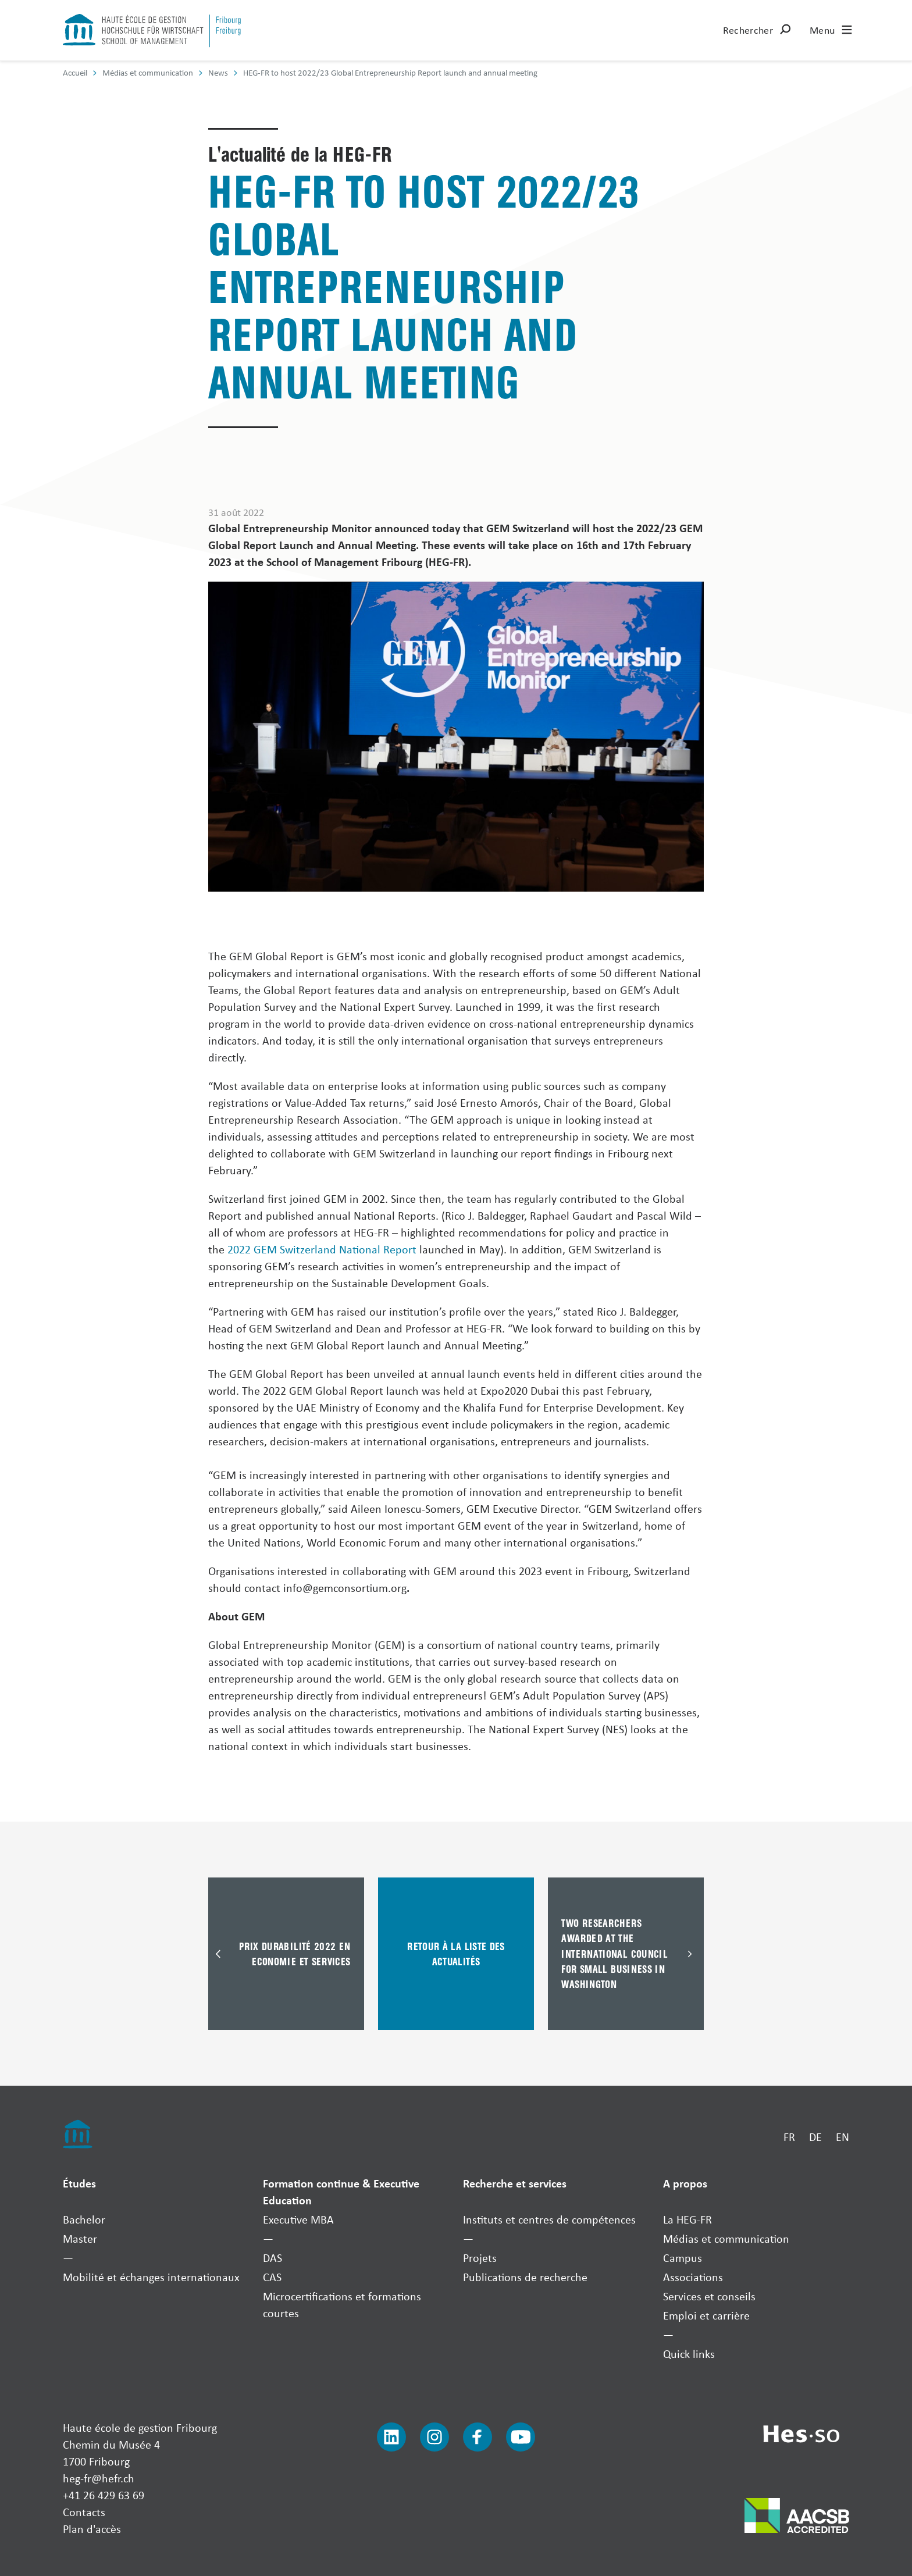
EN (842, 2136)
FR (789, 2136)
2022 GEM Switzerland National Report (321, 1249)
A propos (685, 2183)
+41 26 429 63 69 (103, 2495)
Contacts (84, 2512)
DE (815, 2136)
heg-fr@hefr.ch (98, 2478)
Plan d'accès (92, 2528)
